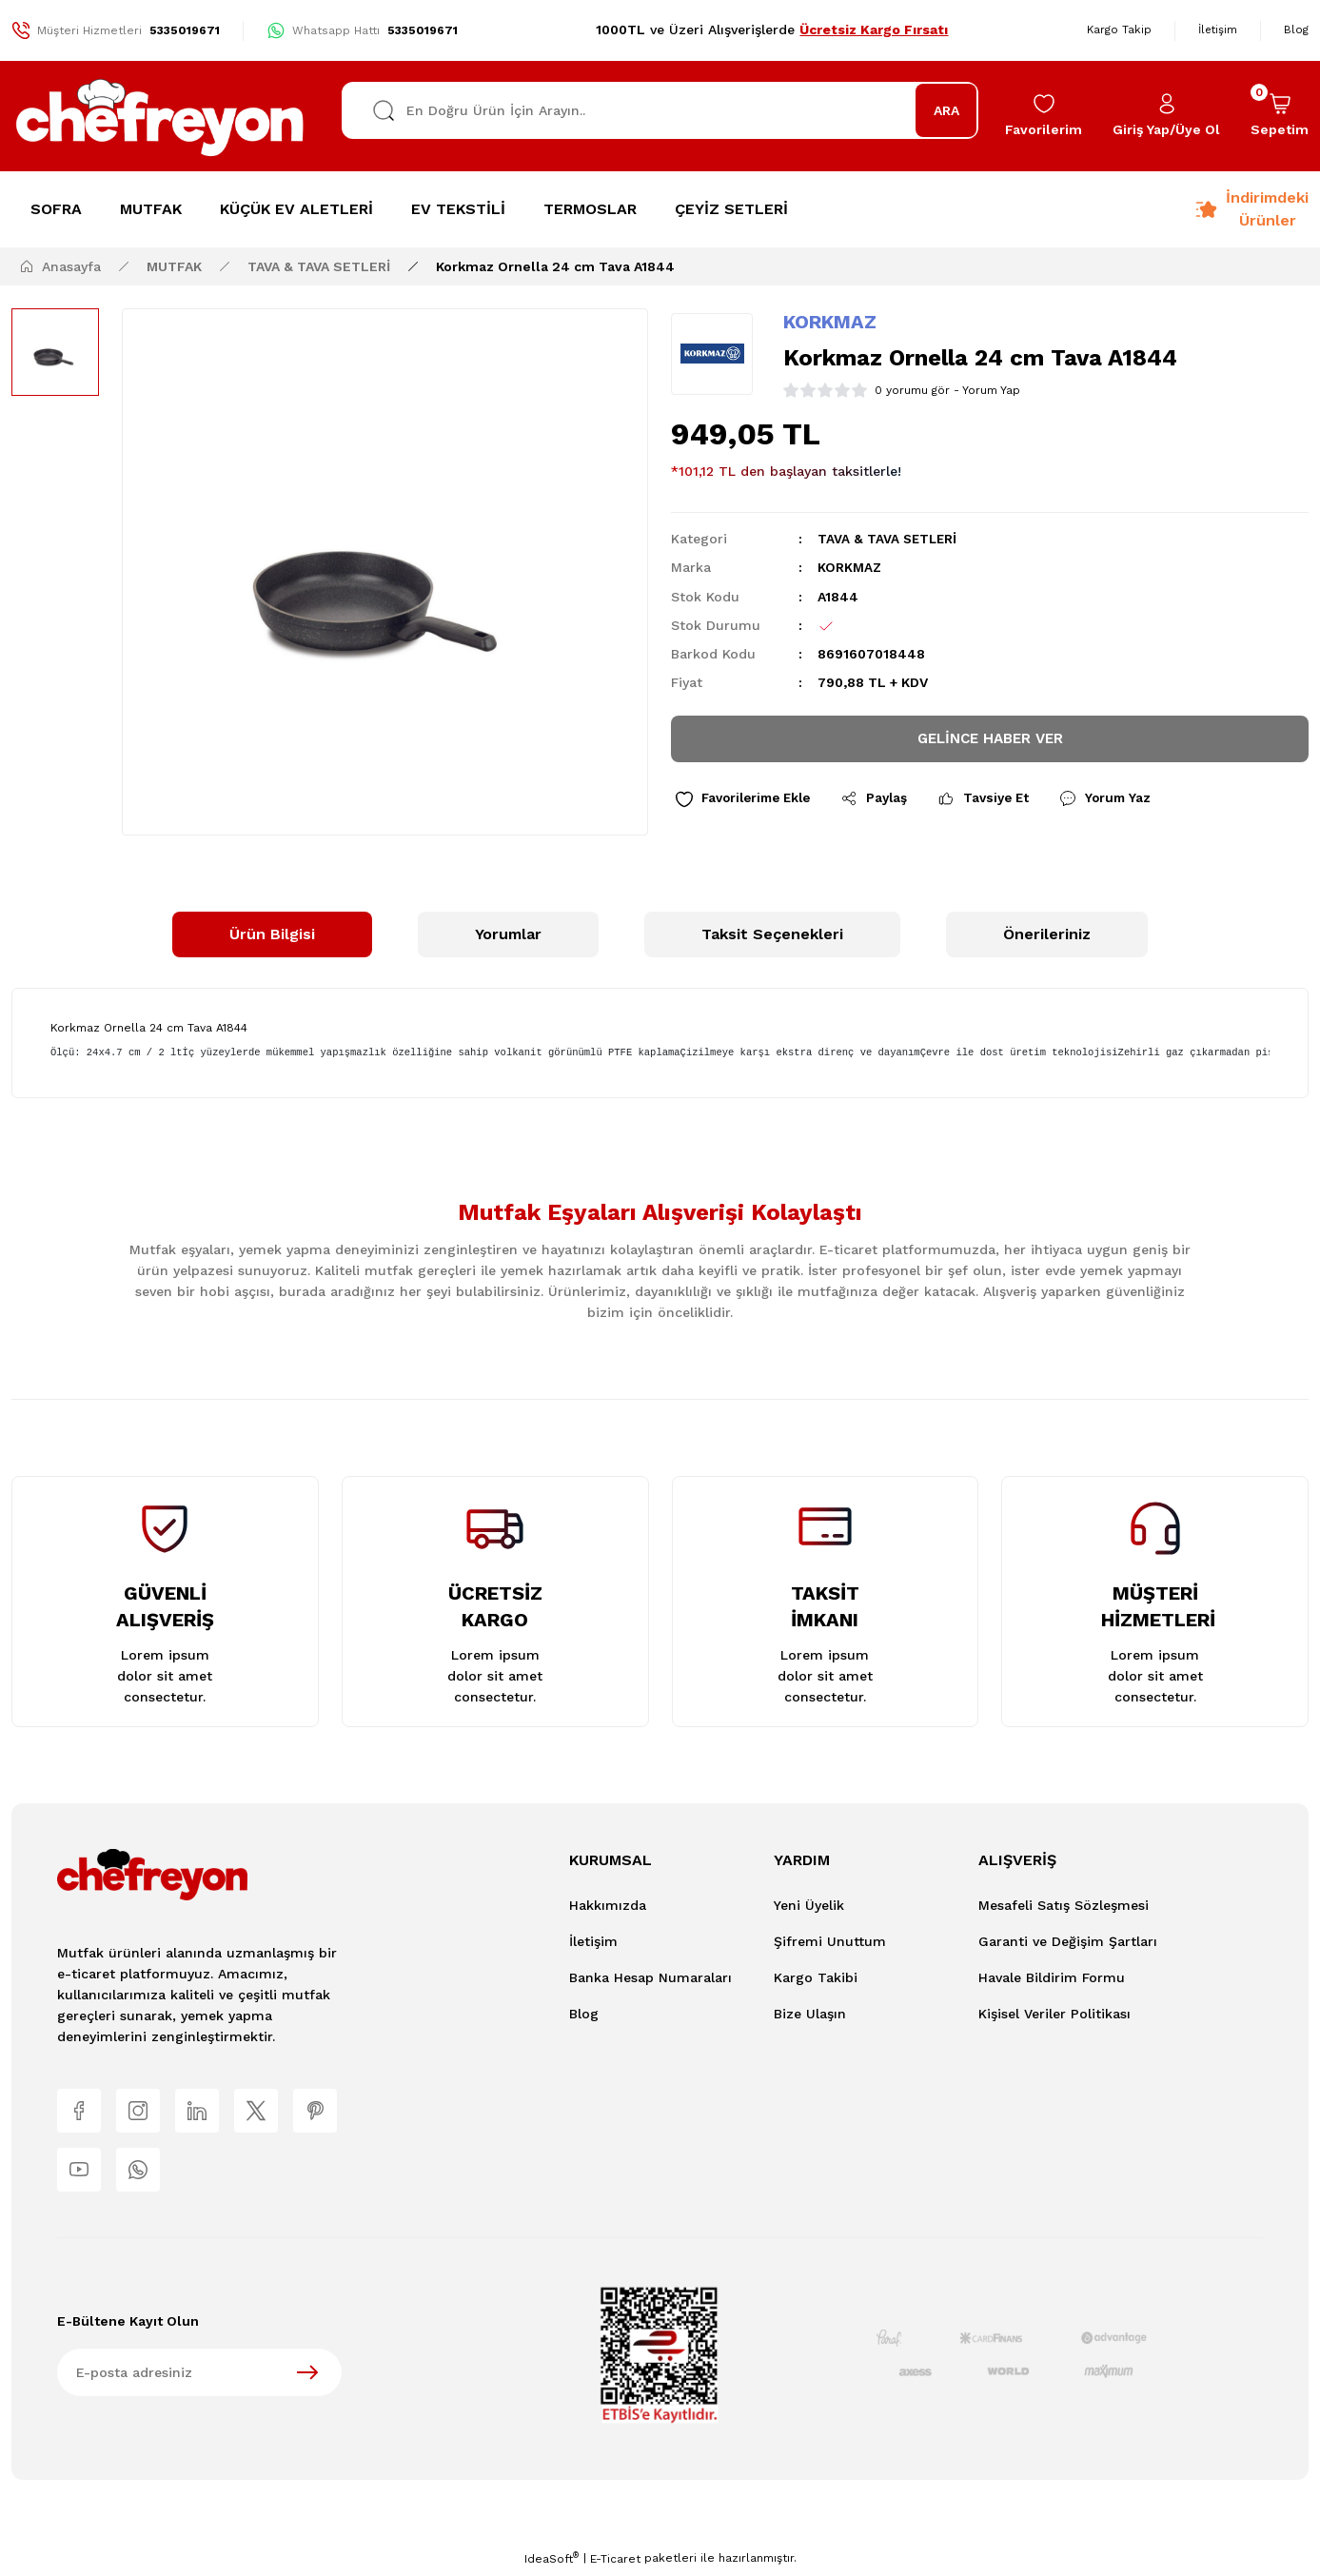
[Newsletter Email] (199, 2376)
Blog (584, 2013)
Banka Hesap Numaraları (650, 1977)
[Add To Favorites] (747, 801)
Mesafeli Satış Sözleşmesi (1063, 1905)
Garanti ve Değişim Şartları (1067, 1941)
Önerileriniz (1047, 934)
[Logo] (160, 116)
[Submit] (307, 2376)
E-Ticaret (615, 2562)
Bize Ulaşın (810, 2013)
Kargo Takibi (815, 1977)
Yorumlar (508, 934)
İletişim (593, 1941)
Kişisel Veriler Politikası (1054, 2013)
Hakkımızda (607, 1905)
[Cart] (1280, 116)
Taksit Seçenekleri (772, 934)
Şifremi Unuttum (830, 1941)
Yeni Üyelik (809, 1905)
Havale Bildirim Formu (1051, 1977)
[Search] (660, 110)
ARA (946, 110)
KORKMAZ (830, 321)
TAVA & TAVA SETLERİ (889, 538)
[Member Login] (1166, 116)
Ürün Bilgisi (272, 934)
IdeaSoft (551, 2561)
